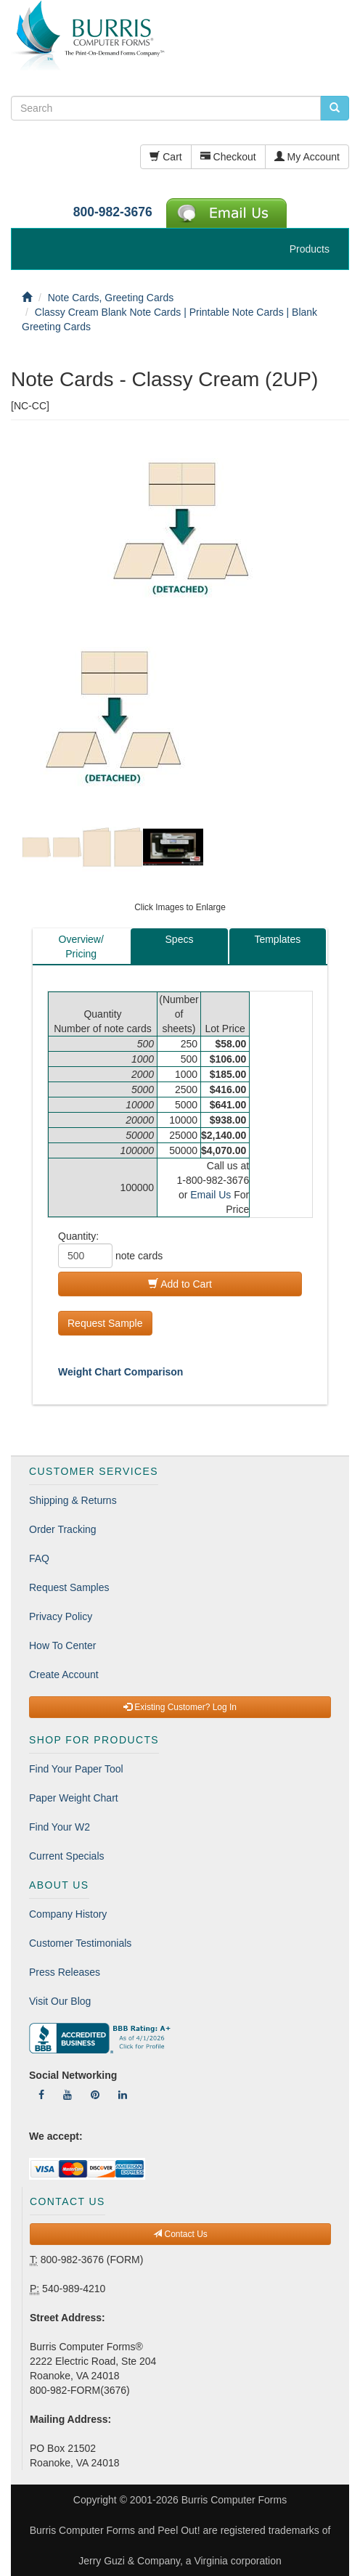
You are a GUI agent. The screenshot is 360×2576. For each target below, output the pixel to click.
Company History (68, 1914)
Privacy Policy (60, 1616)
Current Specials (67, 1856)
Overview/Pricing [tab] (81, 946)
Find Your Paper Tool (76, 1769)
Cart (165, 157)
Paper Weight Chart (73, 1798)
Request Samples (69, 1587)
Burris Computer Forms (234, 2500)
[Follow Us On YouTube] (67, 2094)
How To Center (62, 1645)
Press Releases (64, 1972)
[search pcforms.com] (334, 108)
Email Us (210, 1195)
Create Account (64, 1674)
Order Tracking (63, 1529)
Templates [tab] (277, 939)
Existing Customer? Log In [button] (180, 1707)
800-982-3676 (112, 212)
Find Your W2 (59, 1827)
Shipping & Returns (73, 1500)
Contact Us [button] (180, 2234)
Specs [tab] (179, 939)
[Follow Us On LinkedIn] (122, 2094)
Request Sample (105, 1323)
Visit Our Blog (60, 2001)
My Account (307, 157)
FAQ (39, 1558)
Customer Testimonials (80, 1943)
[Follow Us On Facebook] (41, 2094)
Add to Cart (180, 1284)
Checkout (228, 157)
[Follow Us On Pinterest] (95, 2094)
